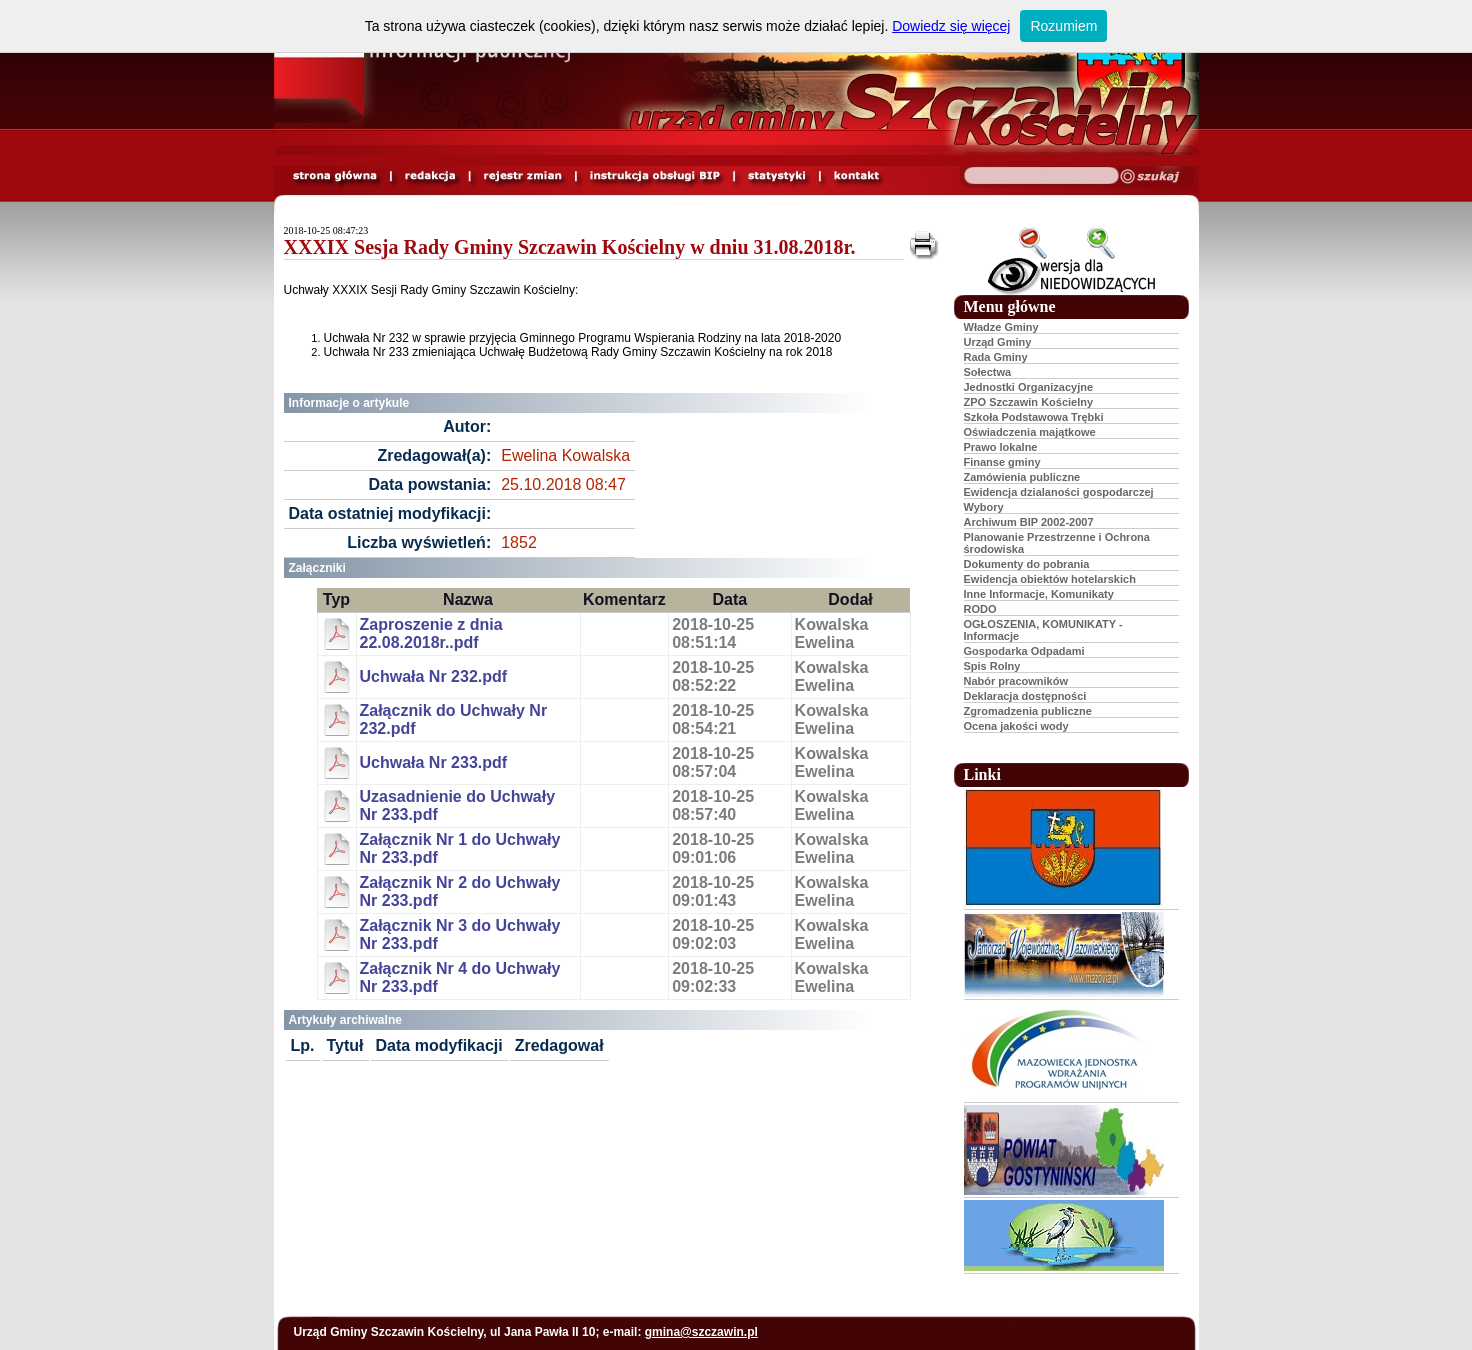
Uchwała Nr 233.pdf (434, 762)
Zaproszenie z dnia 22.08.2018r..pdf (431, 633)
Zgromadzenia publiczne (1028, 711)
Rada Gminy (996, 357)
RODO (980, 609)
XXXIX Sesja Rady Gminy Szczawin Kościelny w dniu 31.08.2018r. (570, 247)
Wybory (984, 507)
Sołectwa (988, 372)
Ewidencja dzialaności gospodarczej (1059, 492)
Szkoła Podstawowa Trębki (1034, 417)
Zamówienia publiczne (1022, 477)
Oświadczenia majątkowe (1030, 432)
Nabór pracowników (1016, 681)
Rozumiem (1063, 26)
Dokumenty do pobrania (1027, 564)
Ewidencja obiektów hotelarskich (1050, 579)
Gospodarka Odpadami (1024, 651)
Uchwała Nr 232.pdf (434, 676)
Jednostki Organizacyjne (1029, 387)
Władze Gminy (1001, 327)
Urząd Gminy (998, 342)
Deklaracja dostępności (1025, 696)
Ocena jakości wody (1016, 726)
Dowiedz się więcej (951, 26)
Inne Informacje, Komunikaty (1039, 594)
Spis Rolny (992, 666)
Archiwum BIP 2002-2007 (1029, 522)
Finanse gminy (1002, 462)
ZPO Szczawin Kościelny (1029, 402)
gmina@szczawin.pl (701, 1332)
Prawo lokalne (1001, 447)
